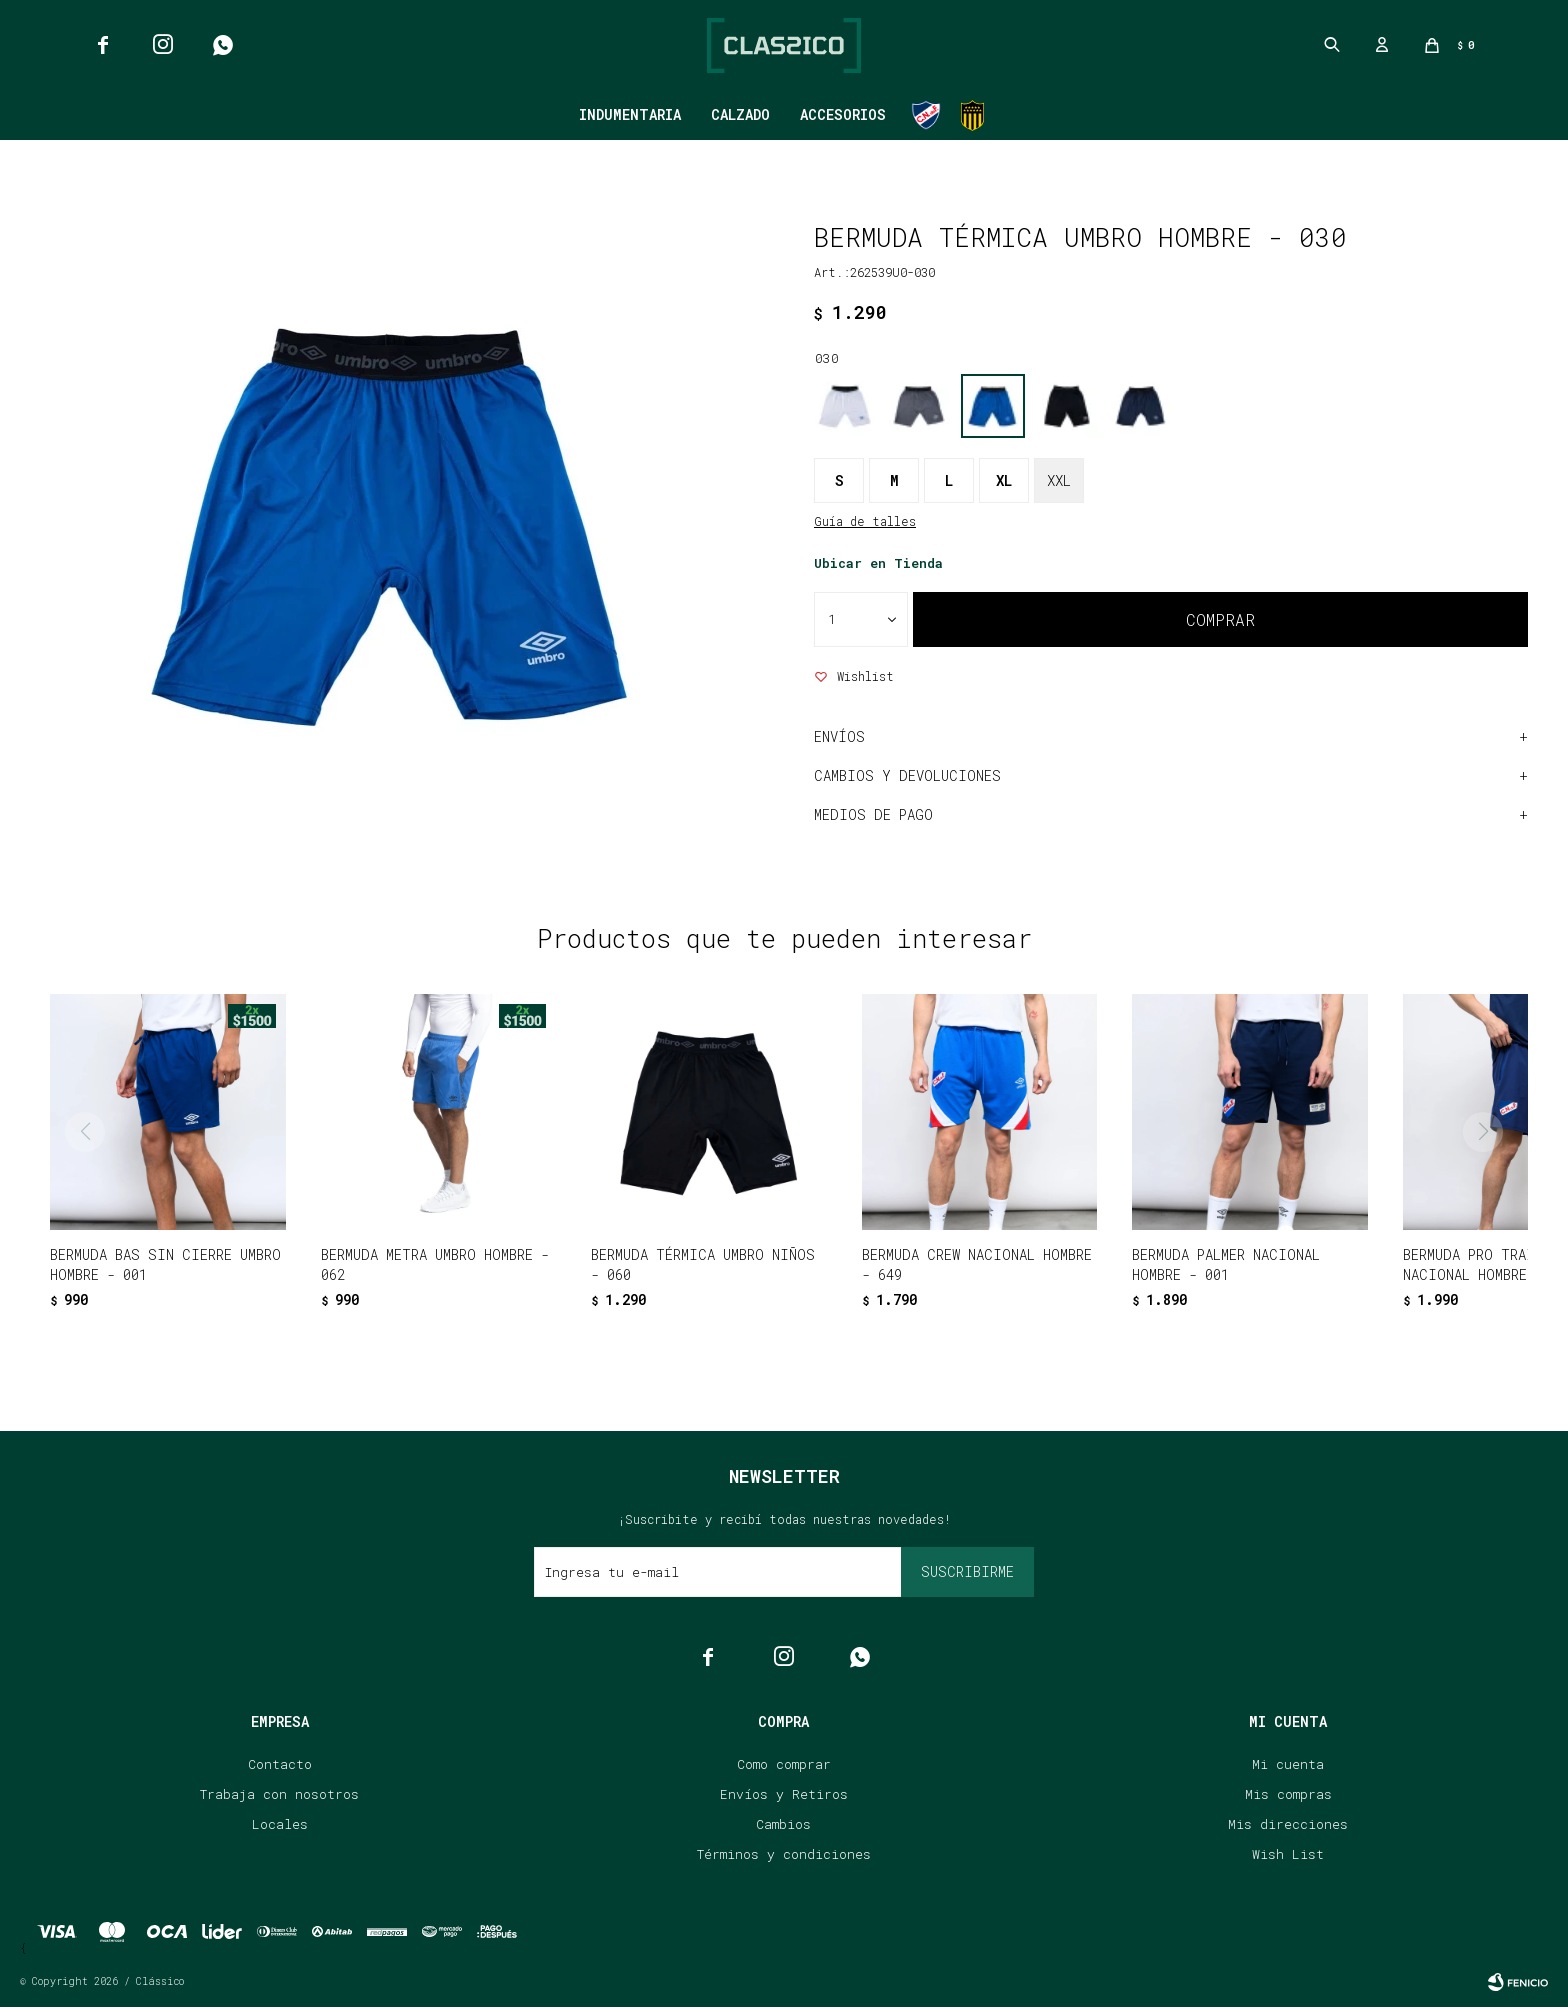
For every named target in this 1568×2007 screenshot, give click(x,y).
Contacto (280, 1764)
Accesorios (843, 114)
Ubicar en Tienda (878, 563)
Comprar (1220, 619)
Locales (280, 1824)
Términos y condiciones (784, 1854)
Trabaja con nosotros (279, 1794)
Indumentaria (630, 114)
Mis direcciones (1288, 1824)
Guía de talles (865, 521)
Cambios (783, 1824)
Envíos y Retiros (784, 1794)
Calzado (740, 114)
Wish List (1288, 1854)
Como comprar (784, 1764)
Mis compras (1288, 1794)
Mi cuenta (1288, 1764)
